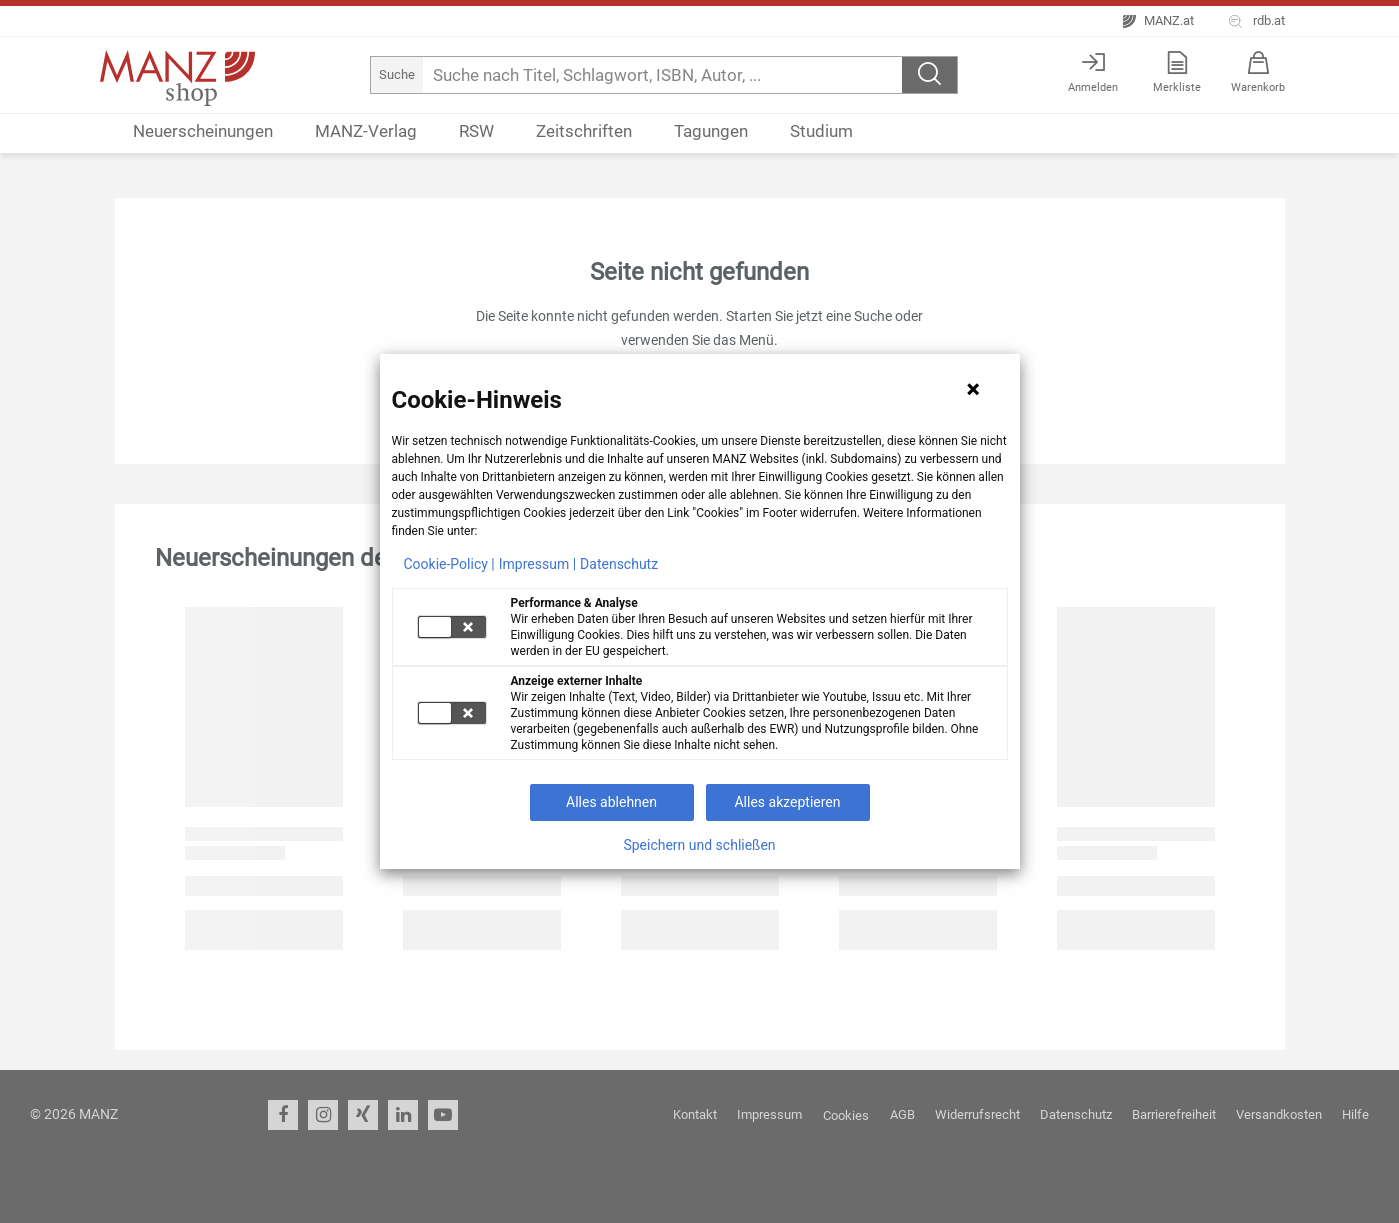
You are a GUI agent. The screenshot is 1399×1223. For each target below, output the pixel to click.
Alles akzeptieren (787, 802)
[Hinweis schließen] (973, 389)
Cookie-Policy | (449, 564)
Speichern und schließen (699, 845)
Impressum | (537, 564)
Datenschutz (619, 564)
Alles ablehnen (611, 802)
